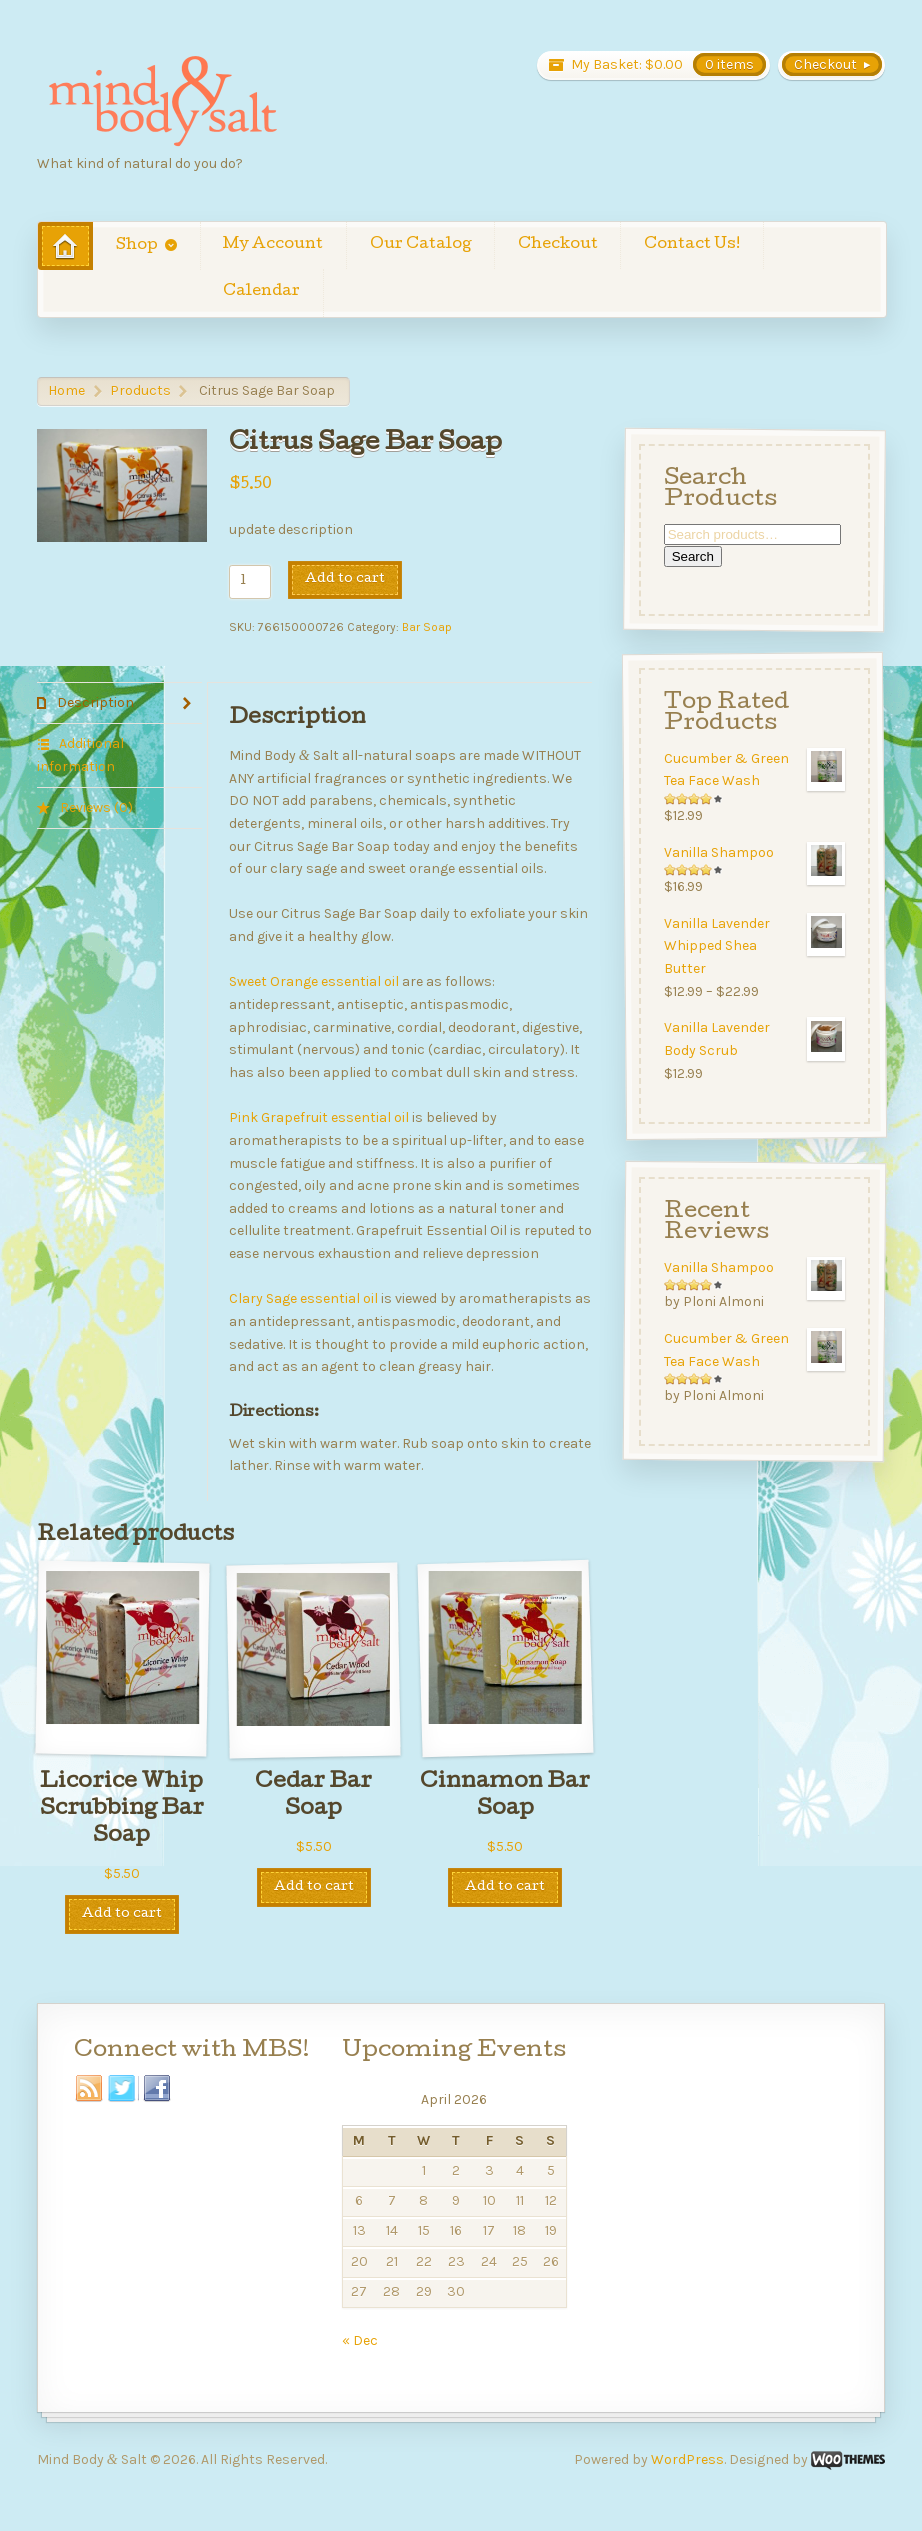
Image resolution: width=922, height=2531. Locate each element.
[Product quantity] (250, 582)
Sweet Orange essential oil (314, 981)
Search (693, 556)
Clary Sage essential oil (303, 1298)
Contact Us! (692, 245)
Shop (137, 246)
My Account (273, 245)
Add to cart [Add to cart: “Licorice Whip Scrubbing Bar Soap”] (122, 1914)
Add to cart (345, 579)
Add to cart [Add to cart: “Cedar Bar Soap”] (314, 1887)
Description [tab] (94, 702)
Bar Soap (427, 627)
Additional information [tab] (80, 755)
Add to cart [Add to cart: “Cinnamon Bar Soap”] (505, 1887)
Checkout (558, 245)
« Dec (360, 2340)
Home (66, 390)
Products (140, 390)
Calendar (261, 292)
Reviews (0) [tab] (95, 807)
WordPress (687, 2459)
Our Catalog (421, 245)
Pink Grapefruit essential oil (319, 1117)
